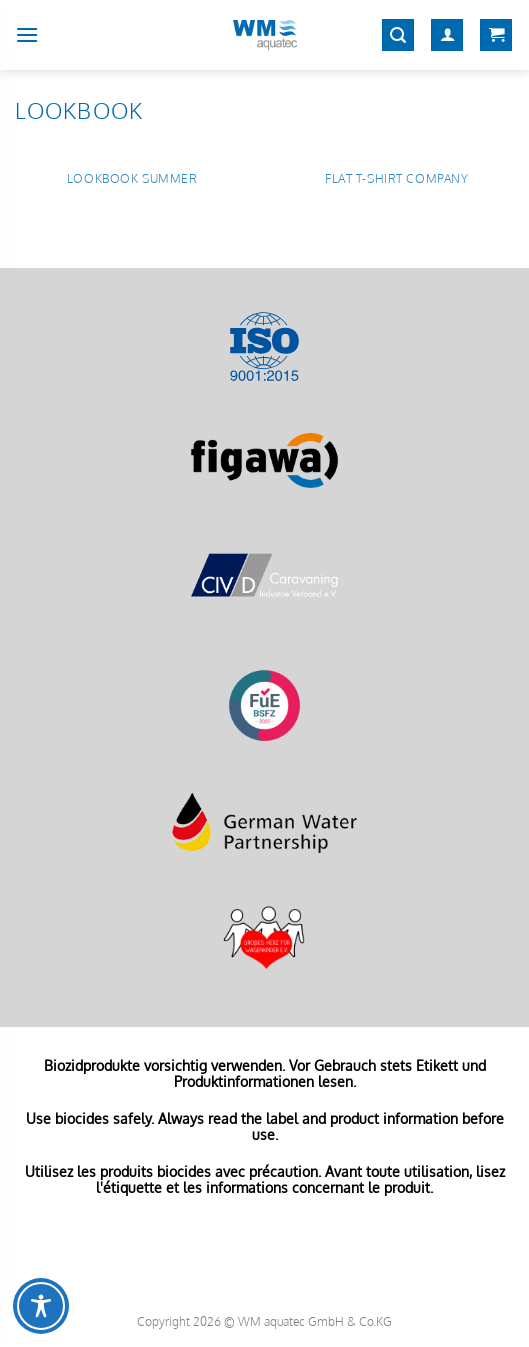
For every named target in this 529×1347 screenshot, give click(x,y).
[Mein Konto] (447, 35)
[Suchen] (398, 35)
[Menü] (27, 34)
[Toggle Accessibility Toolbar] (41, 1306)
